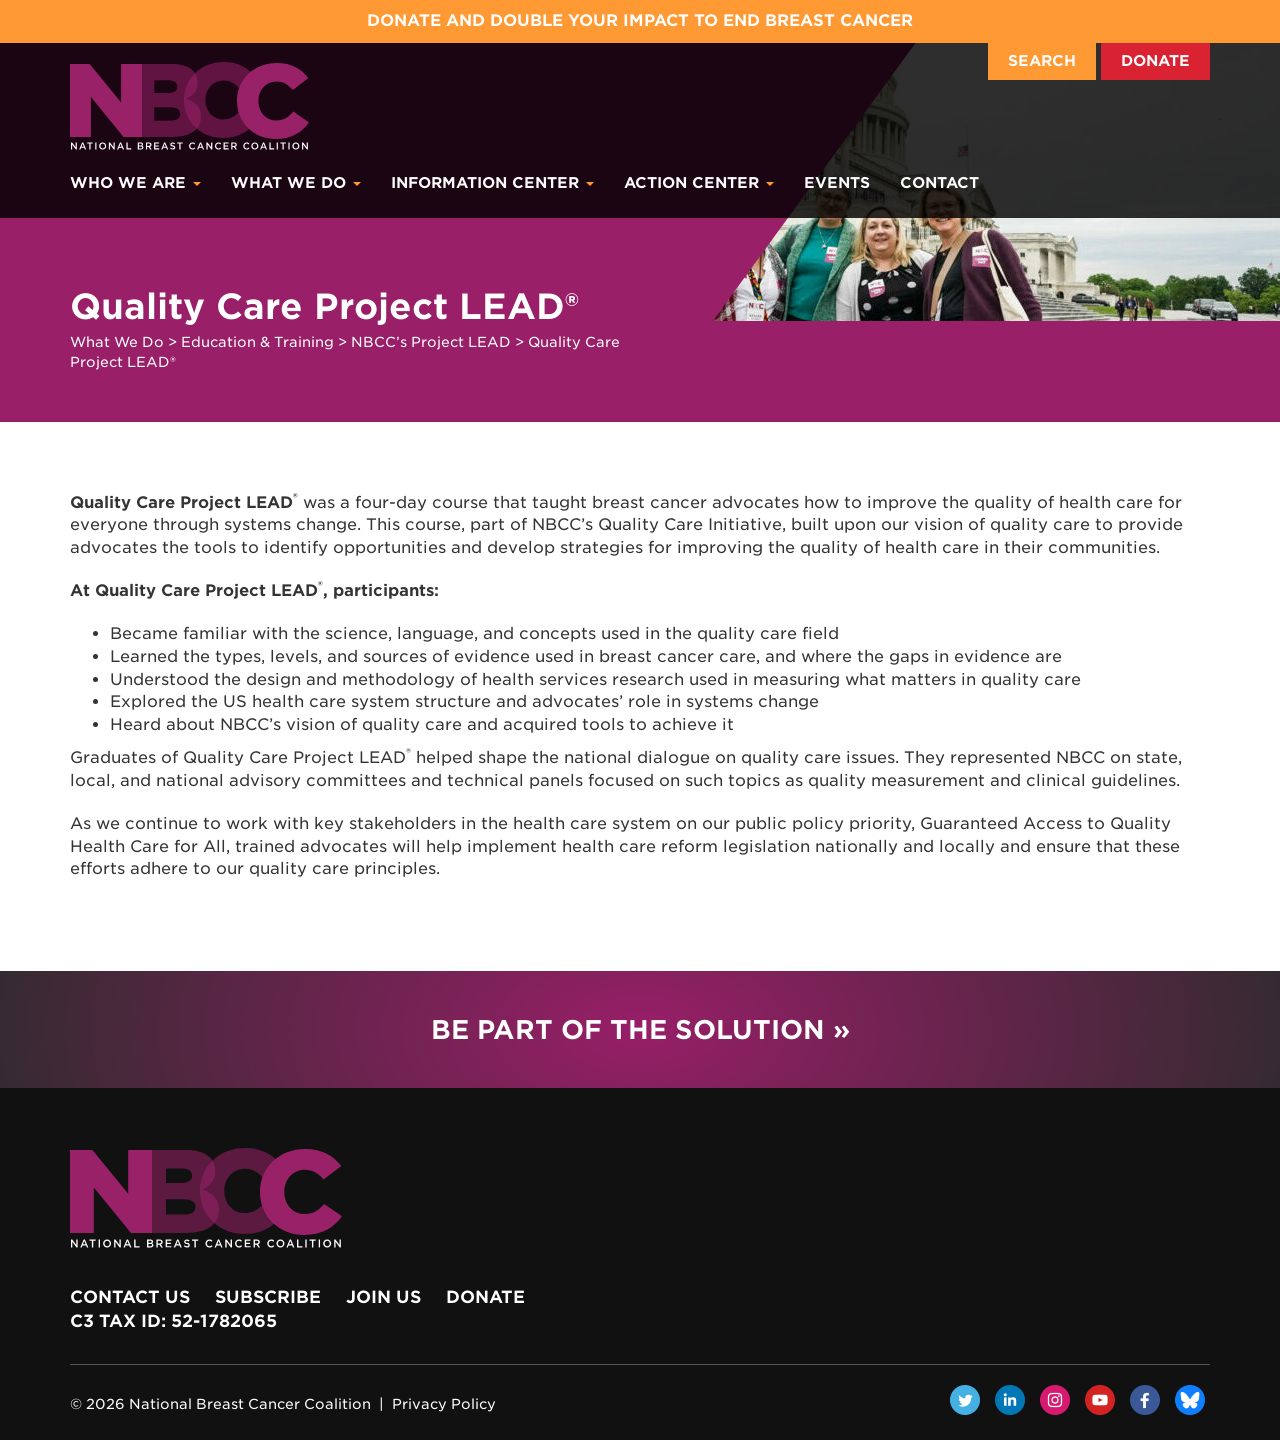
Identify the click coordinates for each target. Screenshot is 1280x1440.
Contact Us (130, 1297)
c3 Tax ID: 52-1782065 (173, 1321)
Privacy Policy (444, 1404)
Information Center (492, 183)
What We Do (296, 183)
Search (1042, 61)
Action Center (699, 183)
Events (837, 183)
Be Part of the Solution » (640, 1029)
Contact (939, 183)
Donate (1155, 61)
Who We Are (135, 183)
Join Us (383, 1297)
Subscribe (268, 1297)
